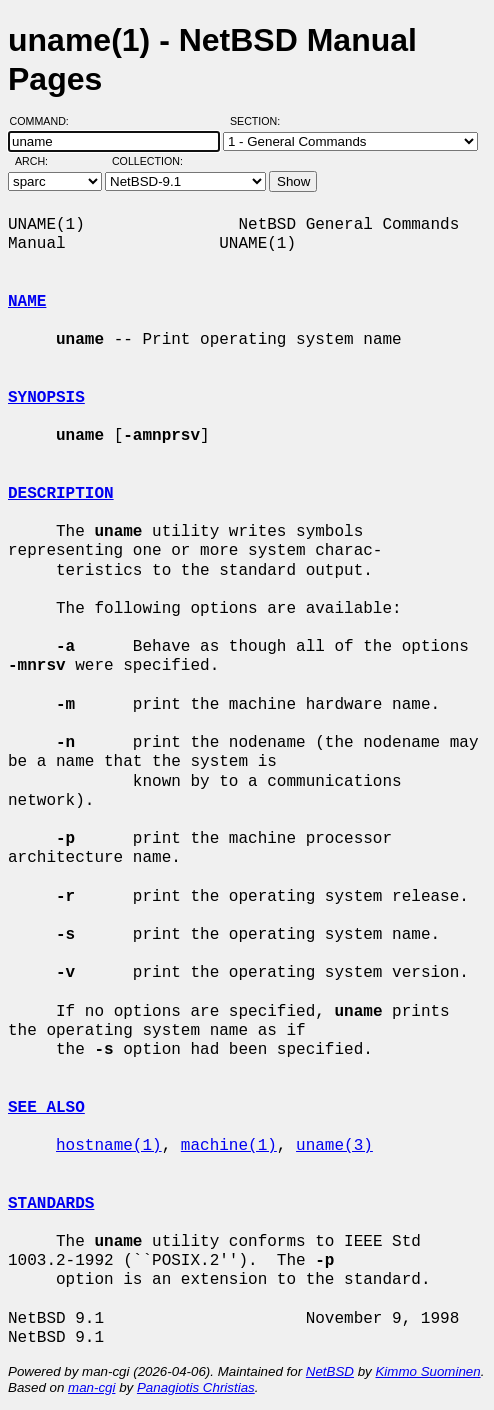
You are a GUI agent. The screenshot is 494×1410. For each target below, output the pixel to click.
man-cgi (91, 1387)
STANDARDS (51, 1204)
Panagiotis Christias (196, 1387)
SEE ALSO (46, 1108)
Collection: (147, 161)
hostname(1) (109, 1146)
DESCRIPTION (61, 494)
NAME (27, 302)
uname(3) (334, 1146)
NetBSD (330, 1371)
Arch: (40, 161)
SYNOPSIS (46, 398)
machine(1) (229, 1146)
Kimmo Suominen (427, 1371)
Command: (45, 121)
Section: (259, 121)
